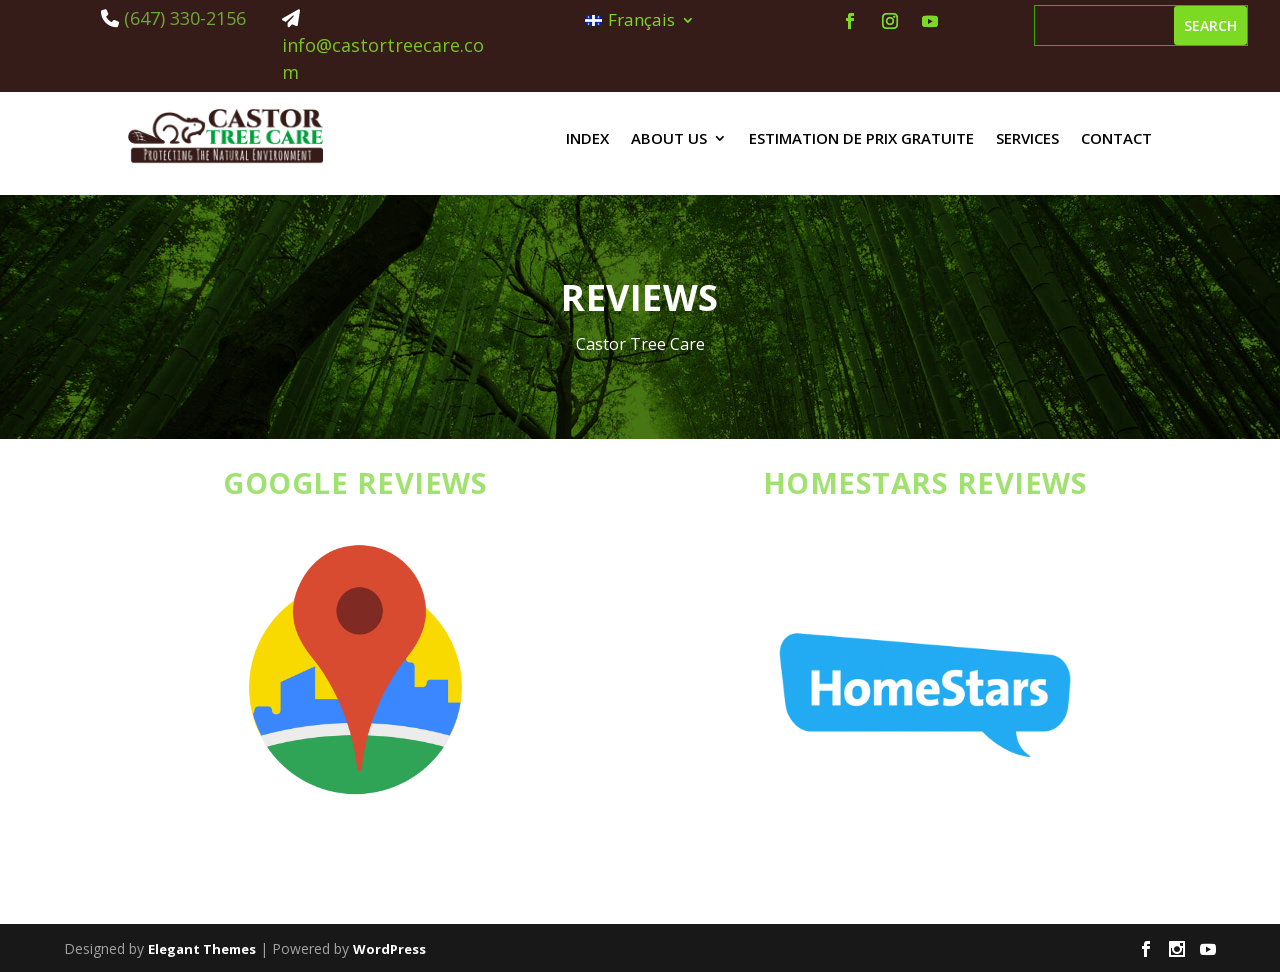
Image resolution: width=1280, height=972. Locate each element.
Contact (1116, 138)
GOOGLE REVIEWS (355, 482)
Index (587, 138)
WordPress (389, 949)
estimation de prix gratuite (861, 138)
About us (669, 138)
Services (1027, 138)
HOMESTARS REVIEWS (925, 482)
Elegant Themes (202, 949)
